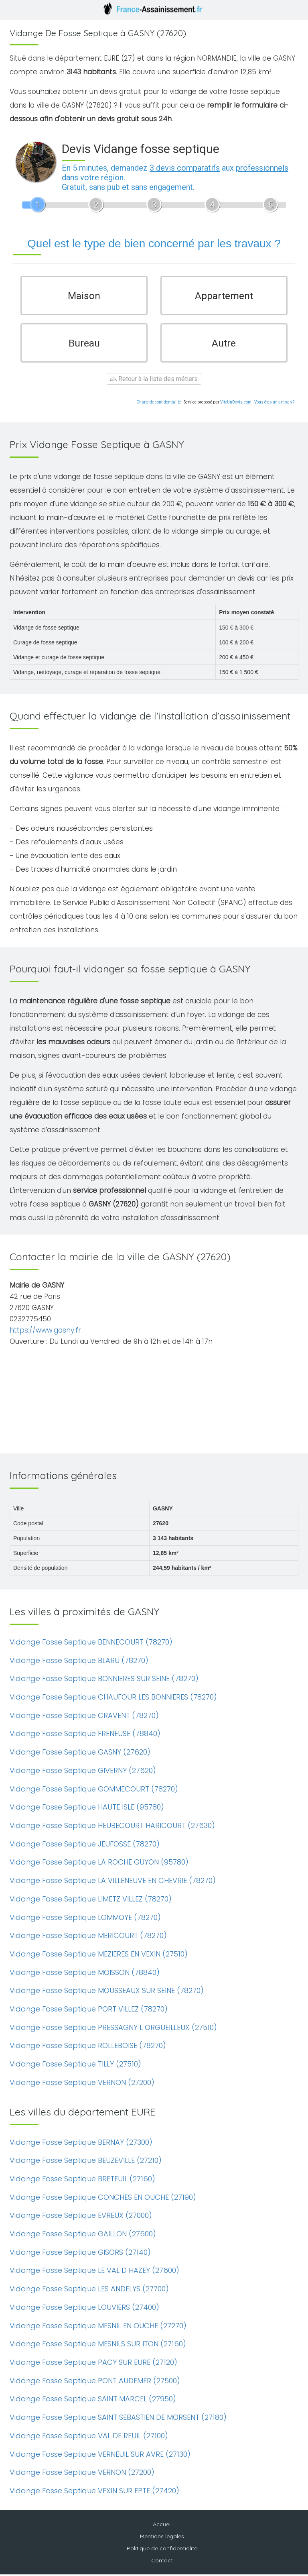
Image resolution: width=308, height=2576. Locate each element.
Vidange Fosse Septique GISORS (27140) (80, 2254)
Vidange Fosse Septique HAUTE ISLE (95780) (87, 1809)
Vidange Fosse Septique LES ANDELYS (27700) (89, 2290)
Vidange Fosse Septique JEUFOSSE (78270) (85, 1845)
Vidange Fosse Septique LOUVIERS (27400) (84, 2309)
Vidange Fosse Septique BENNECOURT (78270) (91, 1644)
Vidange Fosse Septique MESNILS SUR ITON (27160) (98, 2345)
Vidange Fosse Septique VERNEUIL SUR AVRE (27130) (100, 2456)
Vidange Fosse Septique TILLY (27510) (75, 2065)
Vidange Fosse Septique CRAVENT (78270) (84, 1717)
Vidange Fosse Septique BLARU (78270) (79, 1662)
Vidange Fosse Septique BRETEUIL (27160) (82, 2180)
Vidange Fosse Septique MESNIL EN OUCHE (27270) (98, 2327)
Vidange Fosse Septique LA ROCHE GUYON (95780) (99, 1864)
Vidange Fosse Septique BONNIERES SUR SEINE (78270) (104, 1680)
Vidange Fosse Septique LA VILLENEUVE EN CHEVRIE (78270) (113, 1882)
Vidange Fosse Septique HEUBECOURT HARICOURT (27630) (112, 1827)
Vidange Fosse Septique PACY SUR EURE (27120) (93, 2364)
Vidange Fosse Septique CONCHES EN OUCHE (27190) (103, 2199)
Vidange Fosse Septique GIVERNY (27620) (83, 1772)
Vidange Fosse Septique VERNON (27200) (82, 2084)
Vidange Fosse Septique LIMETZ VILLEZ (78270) (91, 1900)
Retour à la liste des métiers (154, 380)
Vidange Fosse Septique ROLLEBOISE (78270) (88, 2047)
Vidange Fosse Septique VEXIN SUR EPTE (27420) (94, 2492)
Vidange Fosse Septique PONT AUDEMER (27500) (95, 2382)
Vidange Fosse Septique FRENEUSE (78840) (85, 1735)
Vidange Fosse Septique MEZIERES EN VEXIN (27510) (99, 1955)
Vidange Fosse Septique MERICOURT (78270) (88, 1937)
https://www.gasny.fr (45, 1332)
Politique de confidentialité (162, 2550)
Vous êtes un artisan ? (274, 403)
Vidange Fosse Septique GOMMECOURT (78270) (94, 1790)
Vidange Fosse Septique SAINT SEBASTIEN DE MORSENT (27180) (118, 2419)
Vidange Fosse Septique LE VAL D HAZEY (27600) (94, 2272)
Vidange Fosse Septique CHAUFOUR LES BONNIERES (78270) (113, 1699)
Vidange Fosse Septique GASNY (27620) (80, 1754)
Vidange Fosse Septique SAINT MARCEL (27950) (93, 2400)
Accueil (162, 2525)
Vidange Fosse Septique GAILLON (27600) (83, 2235)
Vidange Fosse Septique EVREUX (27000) (81, 2217)
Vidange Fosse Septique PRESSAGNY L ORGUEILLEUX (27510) (113, 2029)
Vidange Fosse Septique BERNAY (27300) (81, 2144)
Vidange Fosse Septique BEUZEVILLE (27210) (86, 2162)
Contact (162, 2562)
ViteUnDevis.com (235, 403)
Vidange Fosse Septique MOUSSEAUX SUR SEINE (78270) (107, 1992)
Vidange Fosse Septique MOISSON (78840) (85, 1974)
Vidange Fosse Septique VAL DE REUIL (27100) (89, 2437)
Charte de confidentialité (158, 403)
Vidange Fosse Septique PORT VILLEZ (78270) (89, 2010)
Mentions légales (162, 2537)
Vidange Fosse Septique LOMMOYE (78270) (85, 1919)
